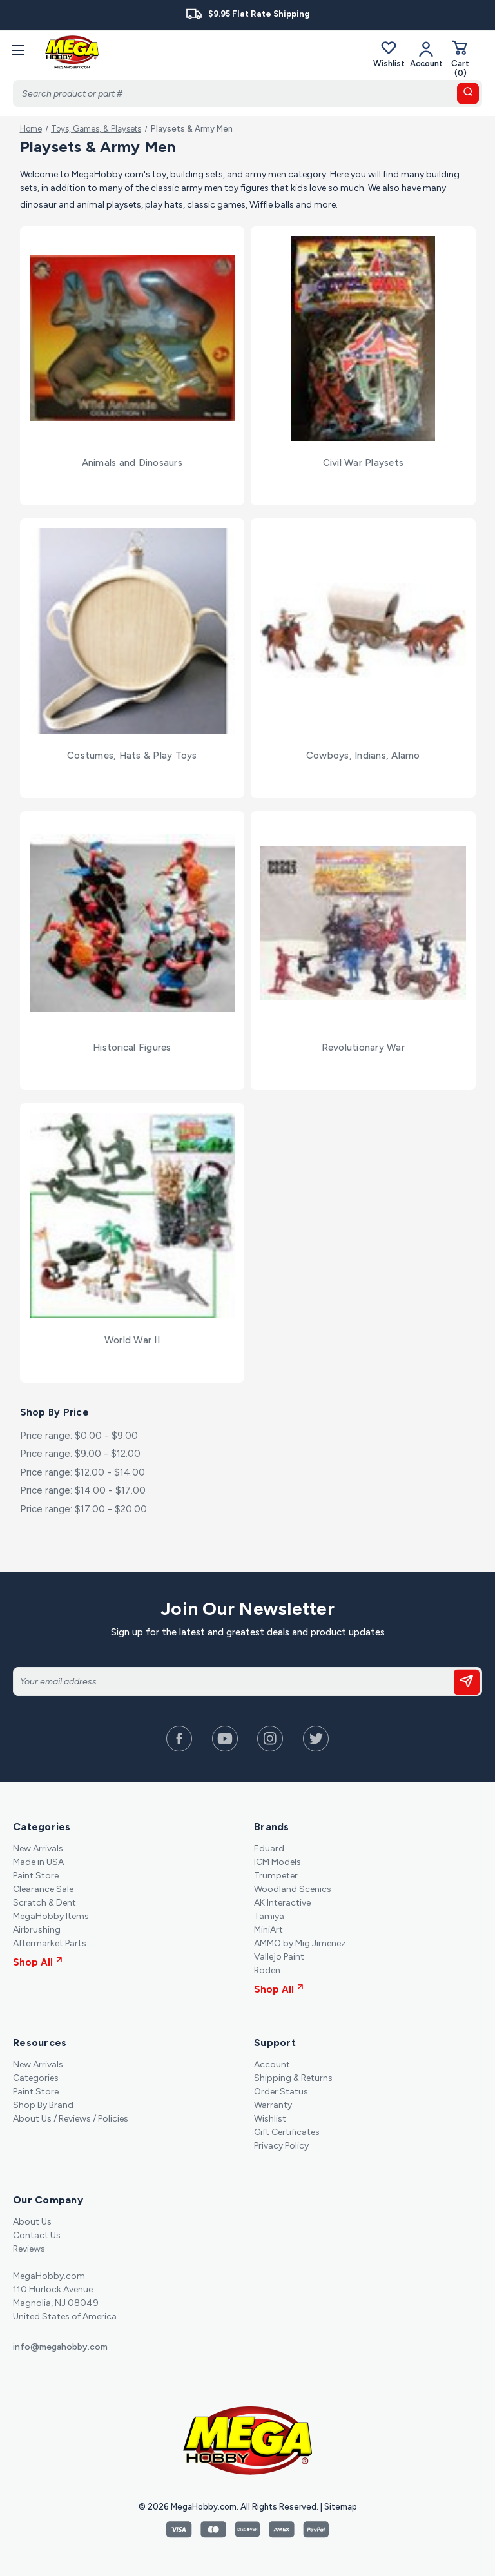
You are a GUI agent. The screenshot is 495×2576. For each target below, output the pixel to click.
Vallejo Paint (279, 1956)
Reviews (29, 2248)
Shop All (38, 1962)
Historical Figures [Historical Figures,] (132, 1047)
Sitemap (340, 2507)
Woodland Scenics (292, 1889)
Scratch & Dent (44, 1902)
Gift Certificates (287, 2132)
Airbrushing (37, 1929)
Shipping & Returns (293, 2078)
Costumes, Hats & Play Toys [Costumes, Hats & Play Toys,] (132, 755)
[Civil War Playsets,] (363, 339)
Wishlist (389, 54)
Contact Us (37, 2235)
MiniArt (268, 1929)
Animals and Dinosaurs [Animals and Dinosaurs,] (132, 463)
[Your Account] (426, 54)
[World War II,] (132, 1215)
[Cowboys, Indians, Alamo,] (363, 631)
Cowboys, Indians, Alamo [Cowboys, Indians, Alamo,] (363, 755)
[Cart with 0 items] (460, 58)
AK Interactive (282, 1902)
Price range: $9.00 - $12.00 (80, 1453)
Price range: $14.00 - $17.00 (83, 1490)
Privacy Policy (281, 2145)
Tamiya (269, 1916)
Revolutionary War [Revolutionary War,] (363, 1047)
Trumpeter (276, 1875)
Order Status (281, 2091)
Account (272, 2064)
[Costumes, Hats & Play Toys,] (132, 631)
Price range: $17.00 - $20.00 (83, 1509)
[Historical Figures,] (132, 923)
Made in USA (38, 1862)
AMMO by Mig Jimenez (299, 1943)
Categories (36, 2078)
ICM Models (277, 1862)
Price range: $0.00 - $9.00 (79, 1435)
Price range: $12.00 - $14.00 (82, 1472)
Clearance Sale (43, 1889)
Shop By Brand (43, 2105)
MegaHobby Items (51, 1916)
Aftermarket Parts (49, 1943)
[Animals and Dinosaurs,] (132, 339)
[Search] (247, 93)
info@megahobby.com (60, 2346)
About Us (32, 2221)
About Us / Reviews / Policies (70, 2118)
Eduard (269, 1848)
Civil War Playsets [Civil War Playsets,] (363, 463)
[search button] (468, 93)
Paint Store (36, 1875)
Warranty (273, 2105)
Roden (267, 1970)
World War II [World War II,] (132, 1340)
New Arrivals (38, 1848)
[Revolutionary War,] (363, 923)
